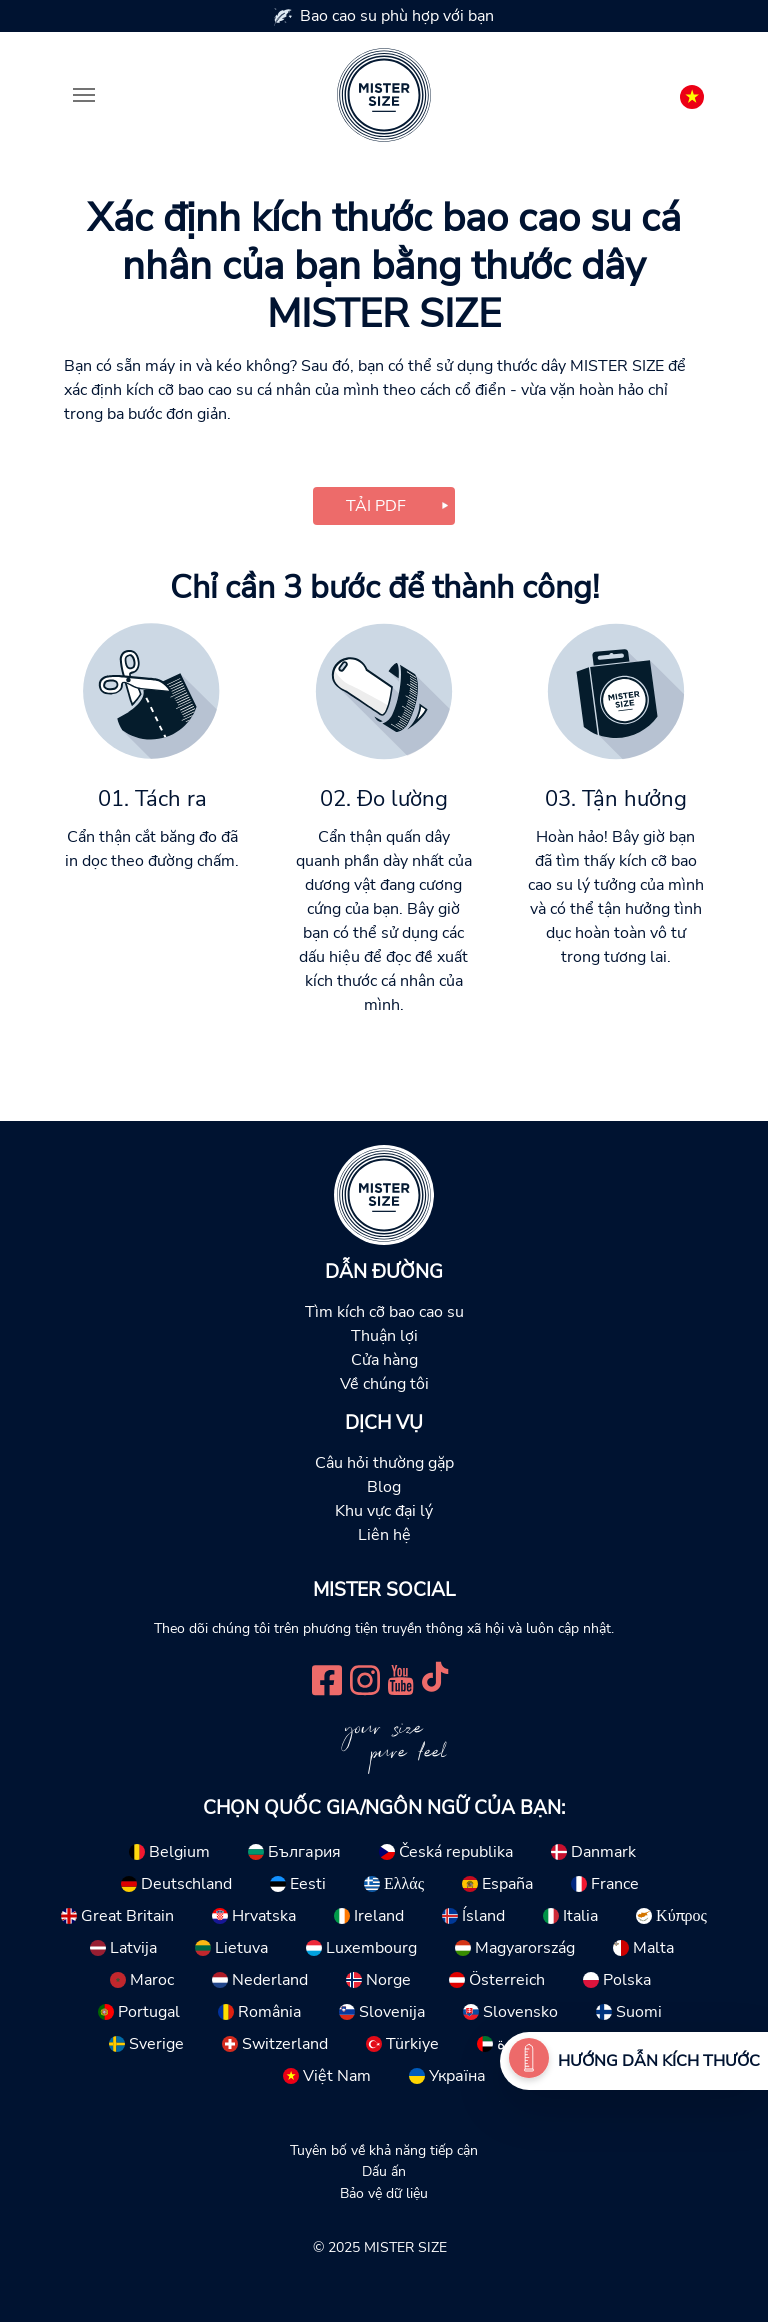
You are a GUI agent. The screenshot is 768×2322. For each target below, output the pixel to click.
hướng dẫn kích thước (659, 2061)
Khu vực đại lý (384, 1511)
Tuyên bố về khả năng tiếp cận (384, 2150)
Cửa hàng (384, 1360)
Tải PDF (376, 506)
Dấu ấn (384, 2171)
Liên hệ (384, 1535)
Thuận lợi (384, 1336)
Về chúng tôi (384, 1384)
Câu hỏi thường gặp (384, 1463)
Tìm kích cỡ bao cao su (384, 1312)
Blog (384, 1487)
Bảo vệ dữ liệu (384, 2193)
